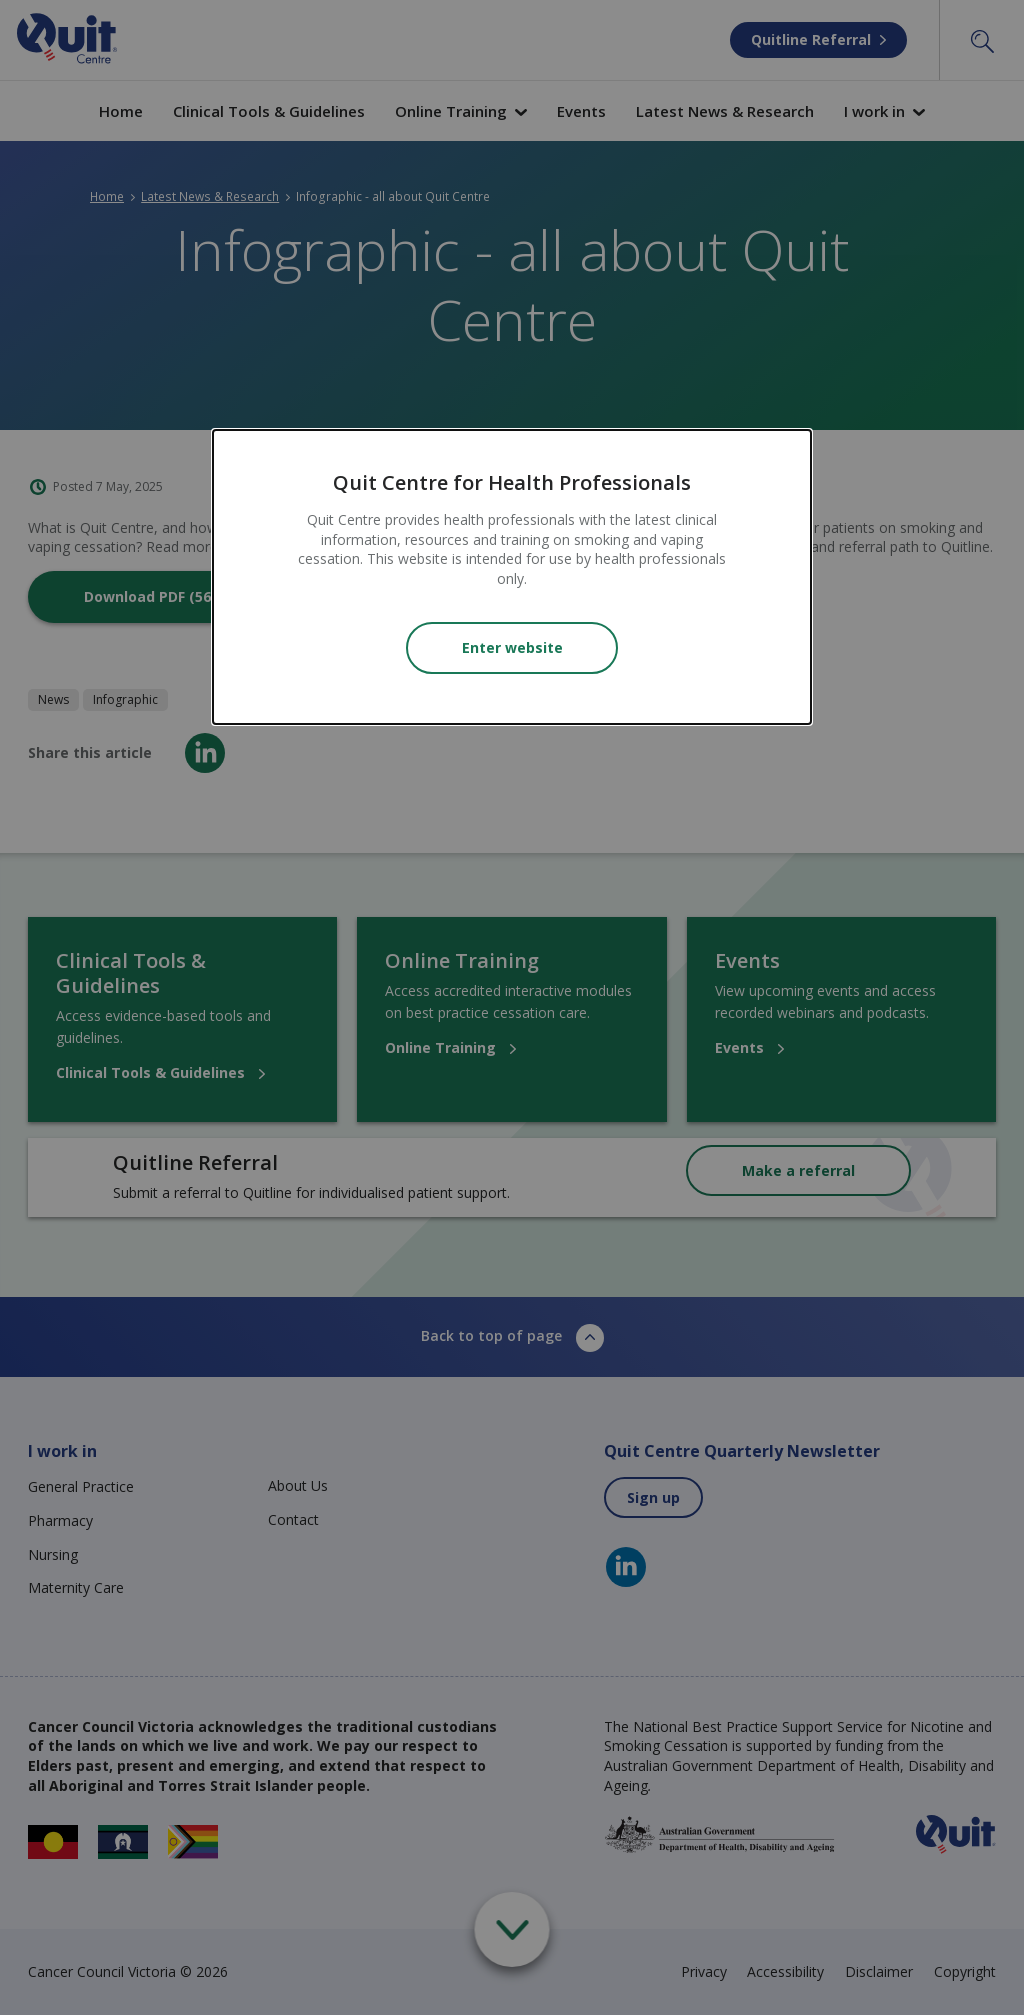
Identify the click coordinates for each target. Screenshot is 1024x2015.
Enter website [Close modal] (512, 647)
